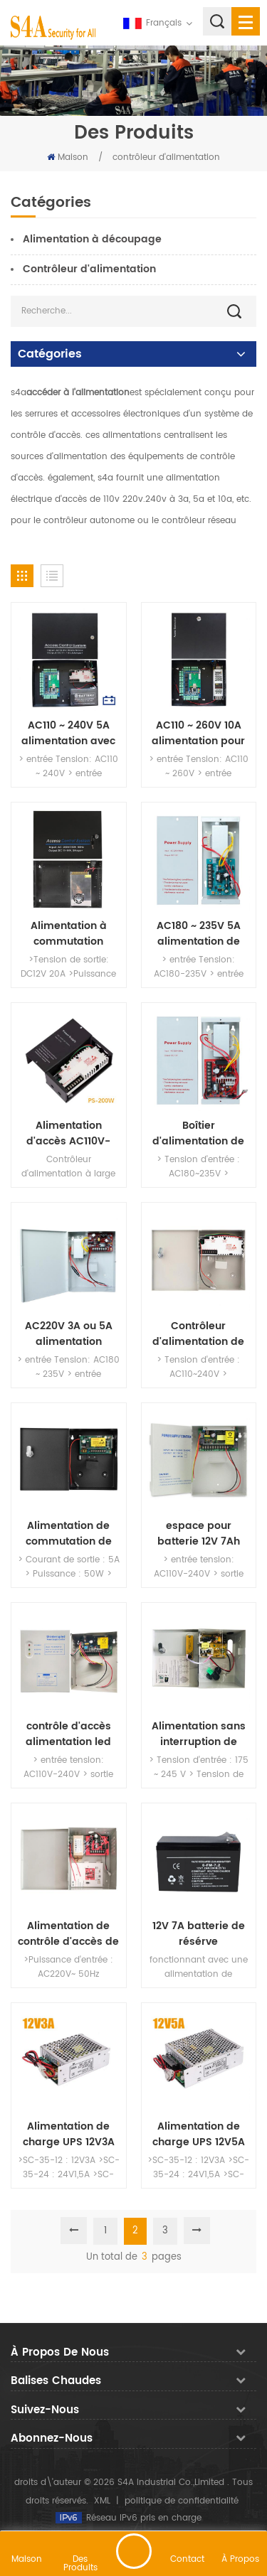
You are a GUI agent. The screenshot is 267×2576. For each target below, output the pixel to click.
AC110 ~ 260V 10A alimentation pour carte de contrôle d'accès (198, 733)
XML (102, 2501)
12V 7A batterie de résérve (198, 1934)
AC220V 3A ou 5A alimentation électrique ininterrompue (68, 1334)
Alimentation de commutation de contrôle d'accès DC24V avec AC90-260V (68, 1534)
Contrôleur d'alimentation (89, 269)
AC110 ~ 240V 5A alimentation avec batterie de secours (68, 733)
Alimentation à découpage (92, 239)
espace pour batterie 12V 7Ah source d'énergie (198, 1534)
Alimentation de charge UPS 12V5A (198, 2134)
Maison (67, 157)
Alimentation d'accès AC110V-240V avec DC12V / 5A (68, 1133)
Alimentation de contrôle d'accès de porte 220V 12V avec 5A (68, 1934)
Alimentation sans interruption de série (199, 1734)
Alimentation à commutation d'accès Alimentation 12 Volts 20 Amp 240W (68, 934)
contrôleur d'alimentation (166, 157)
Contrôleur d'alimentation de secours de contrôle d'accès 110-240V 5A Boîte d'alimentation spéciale (198, 1334)
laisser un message (134, 2551)
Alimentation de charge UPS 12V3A (69, 2134)
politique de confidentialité (182, 2501)
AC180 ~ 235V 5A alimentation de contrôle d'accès (198, 934)
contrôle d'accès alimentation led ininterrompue (68, 1734)
